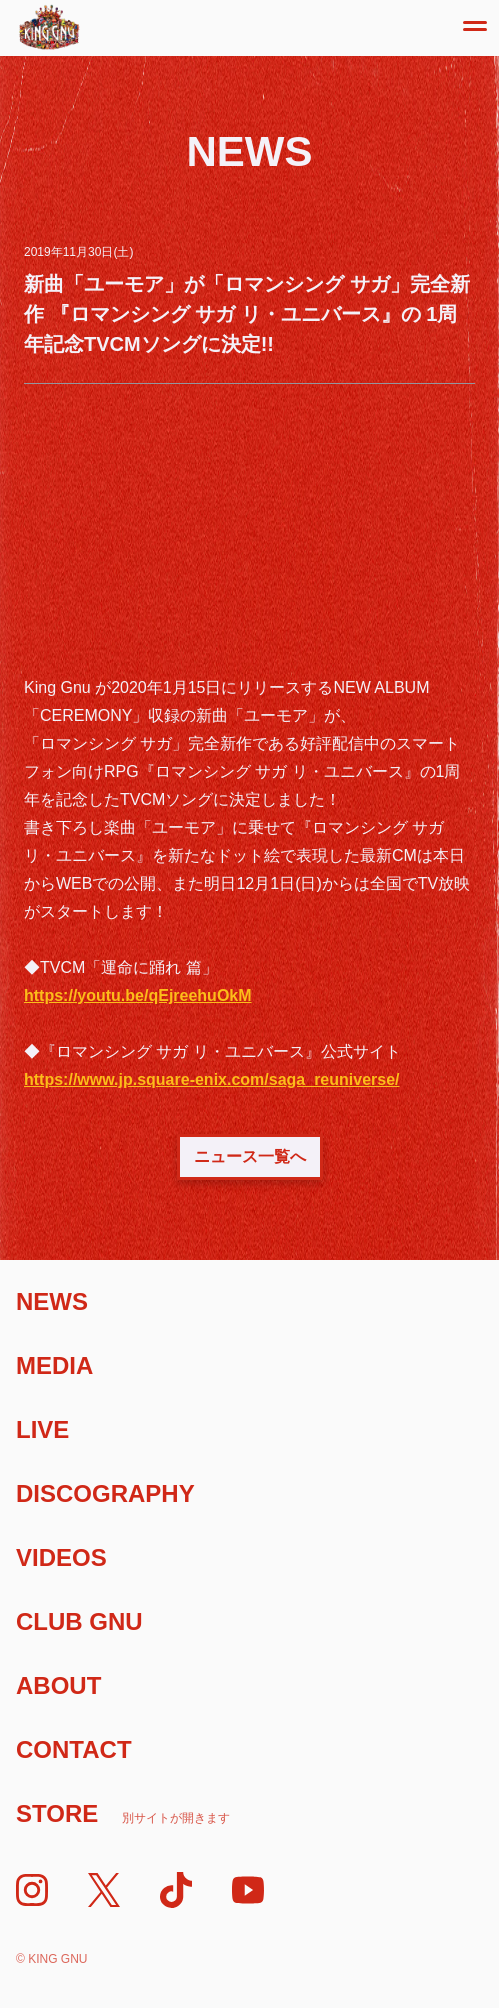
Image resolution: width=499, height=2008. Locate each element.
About (58, 1685)
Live (42, 1429)
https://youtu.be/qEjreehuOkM (138, 995)
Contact (74, 1749)
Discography (105, 1493)
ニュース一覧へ (250, 1156)
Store (123, 1813)
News (52, 1301)
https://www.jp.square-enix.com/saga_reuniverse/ (212, 1079)
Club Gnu (79, 1621)
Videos (61, 1557)
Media (54, 1365)
